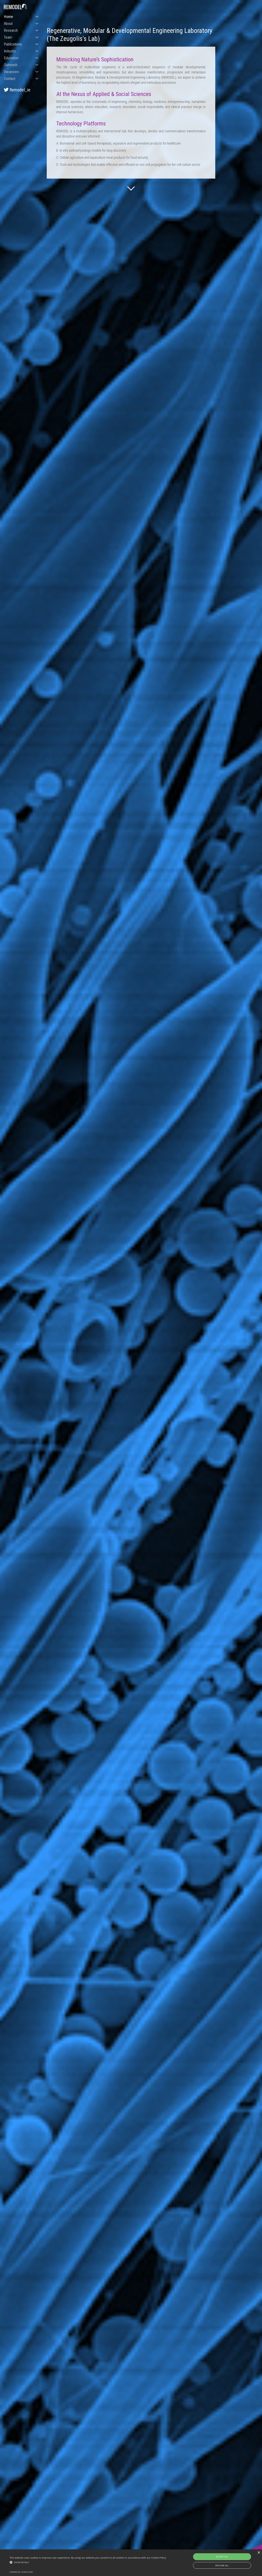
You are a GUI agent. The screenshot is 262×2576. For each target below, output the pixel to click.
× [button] (258, 2552)
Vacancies (11, 71)
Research (11, 30)
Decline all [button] (222, 2565)
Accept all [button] (222, 2556)
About (8, 23)
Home (8, 16)
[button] (88, 2562)
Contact (9, 78)
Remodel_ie (20, 90)
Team (8, 37)
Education (11, 58)
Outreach (10, 65)
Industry (10, 51)
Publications (13, 44)
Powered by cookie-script (21, 2572)
